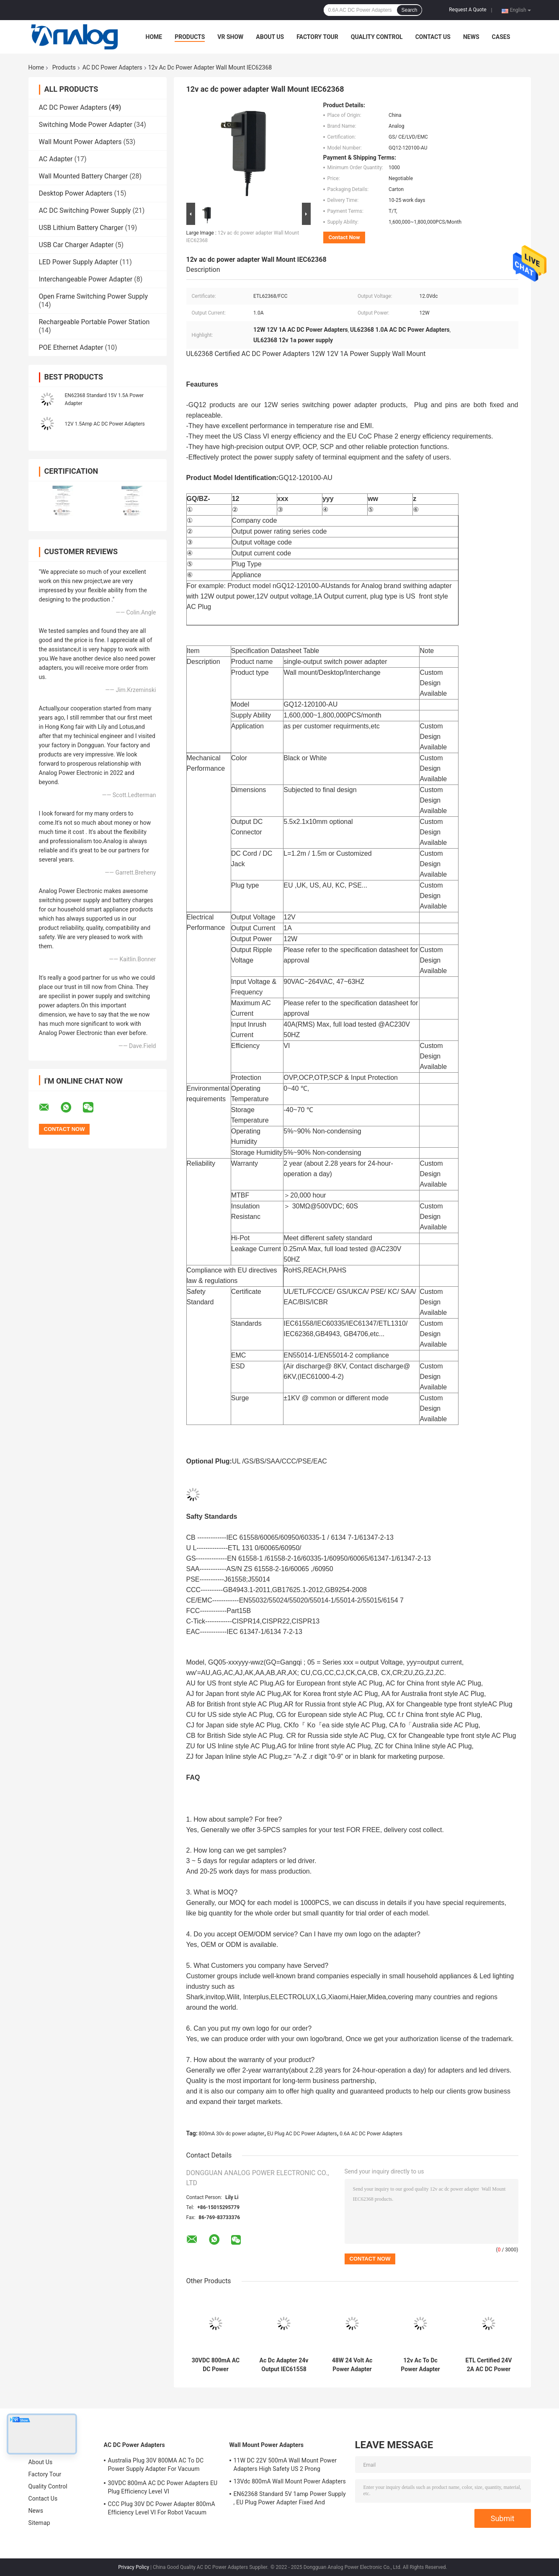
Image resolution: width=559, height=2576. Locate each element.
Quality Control (377, 37)
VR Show (230, 37)
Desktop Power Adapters (76, 193)
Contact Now (344, 237)
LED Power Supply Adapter (78, 262)
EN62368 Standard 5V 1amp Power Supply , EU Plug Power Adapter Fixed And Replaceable (290, 2499)
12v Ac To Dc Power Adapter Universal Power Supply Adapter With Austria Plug (420, 2365)
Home (154, 37)
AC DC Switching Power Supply (85, 210)
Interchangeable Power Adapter (86, 279)
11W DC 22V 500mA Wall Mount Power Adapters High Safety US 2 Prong (285, 2464)
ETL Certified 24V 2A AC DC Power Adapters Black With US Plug (488, 2365)
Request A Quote (467, 10)
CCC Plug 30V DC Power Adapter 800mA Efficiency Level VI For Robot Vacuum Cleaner (161, 2509)
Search (409, 10)
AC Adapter (56, 159)
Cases (501, 37)
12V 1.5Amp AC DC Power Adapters (105, 424)
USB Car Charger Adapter (76, 245)
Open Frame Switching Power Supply (93, 296)
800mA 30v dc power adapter (232, 2134)
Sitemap (39, 2522)
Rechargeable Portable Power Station (94, 322)
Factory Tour (317, 37)
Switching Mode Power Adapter (85, 125)
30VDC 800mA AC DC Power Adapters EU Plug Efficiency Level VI (215, 2365)
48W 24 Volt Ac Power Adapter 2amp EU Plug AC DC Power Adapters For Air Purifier (352, 2365)
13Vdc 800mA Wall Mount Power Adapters (290, 2481)
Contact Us (433, 37)
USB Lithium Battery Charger (81, 228)
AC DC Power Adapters (112, 67)
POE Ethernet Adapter (71, 347)
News (471, 37)
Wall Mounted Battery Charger (83, 176)
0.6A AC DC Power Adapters (371, 2134)
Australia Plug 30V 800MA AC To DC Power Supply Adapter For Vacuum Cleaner (156, 2466)
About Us (270, 37)
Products (190, 37)
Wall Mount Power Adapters (80, 142)
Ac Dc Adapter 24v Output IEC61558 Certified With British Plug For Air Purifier (284, 2365)
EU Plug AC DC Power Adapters (302, 2134)
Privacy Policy (133, 2567)
